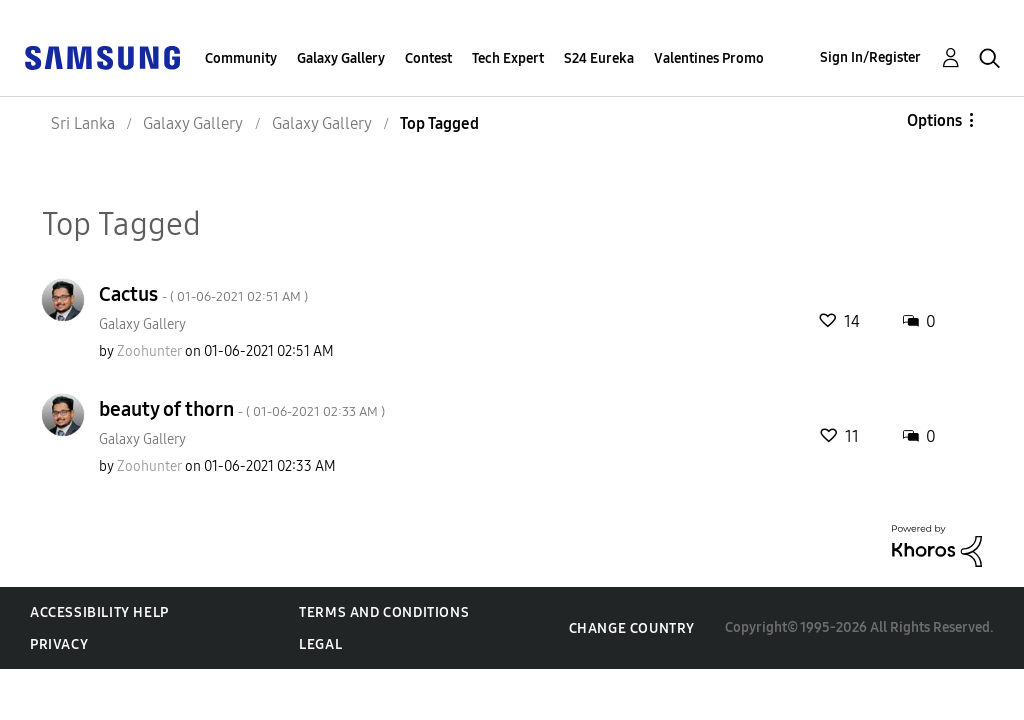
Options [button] (934, 120)
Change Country (632, 628)
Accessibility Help (99, 612)
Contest (428, 58)
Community (241, 58)
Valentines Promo (709, 58)
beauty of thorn (242, 409)
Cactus (203, 294)
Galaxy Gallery (341, 58)
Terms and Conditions (384, 612)
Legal (320, 644)
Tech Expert (508, 58)
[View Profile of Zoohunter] (149, 351)
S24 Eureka (599, 58)
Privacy (59, 644)
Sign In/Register (870, 57)
